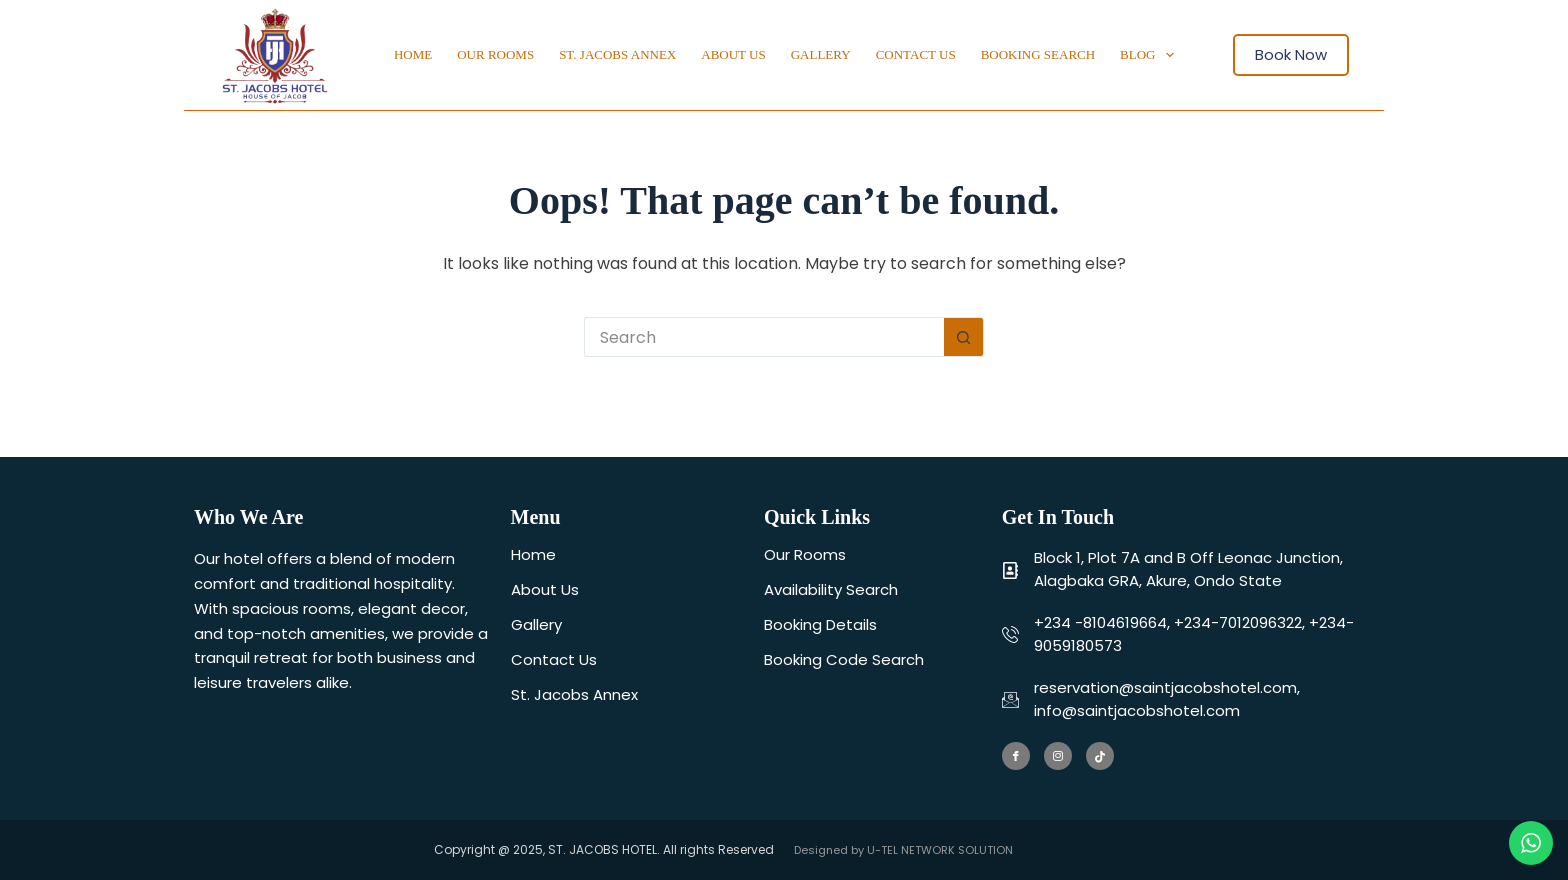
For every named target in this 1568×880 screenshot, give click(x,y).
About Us (733, 54)
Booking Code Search (844, 659)
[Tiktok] (1100, 756)
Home (413, 54)
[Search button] (964, 337)
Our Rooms (495, 54)
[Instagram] (1058, 756)
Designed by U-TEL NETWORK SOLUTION (903, 850)
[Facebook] (1016, 756)
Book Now (1291, 54)
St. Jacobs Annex (617, 54)
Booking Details (820, 624)
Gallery (821, 54)
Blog (1151, 55)
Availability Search (831, 589)
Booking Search (1038, 54)
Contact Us (916, 54)
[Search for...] (764, 337)
